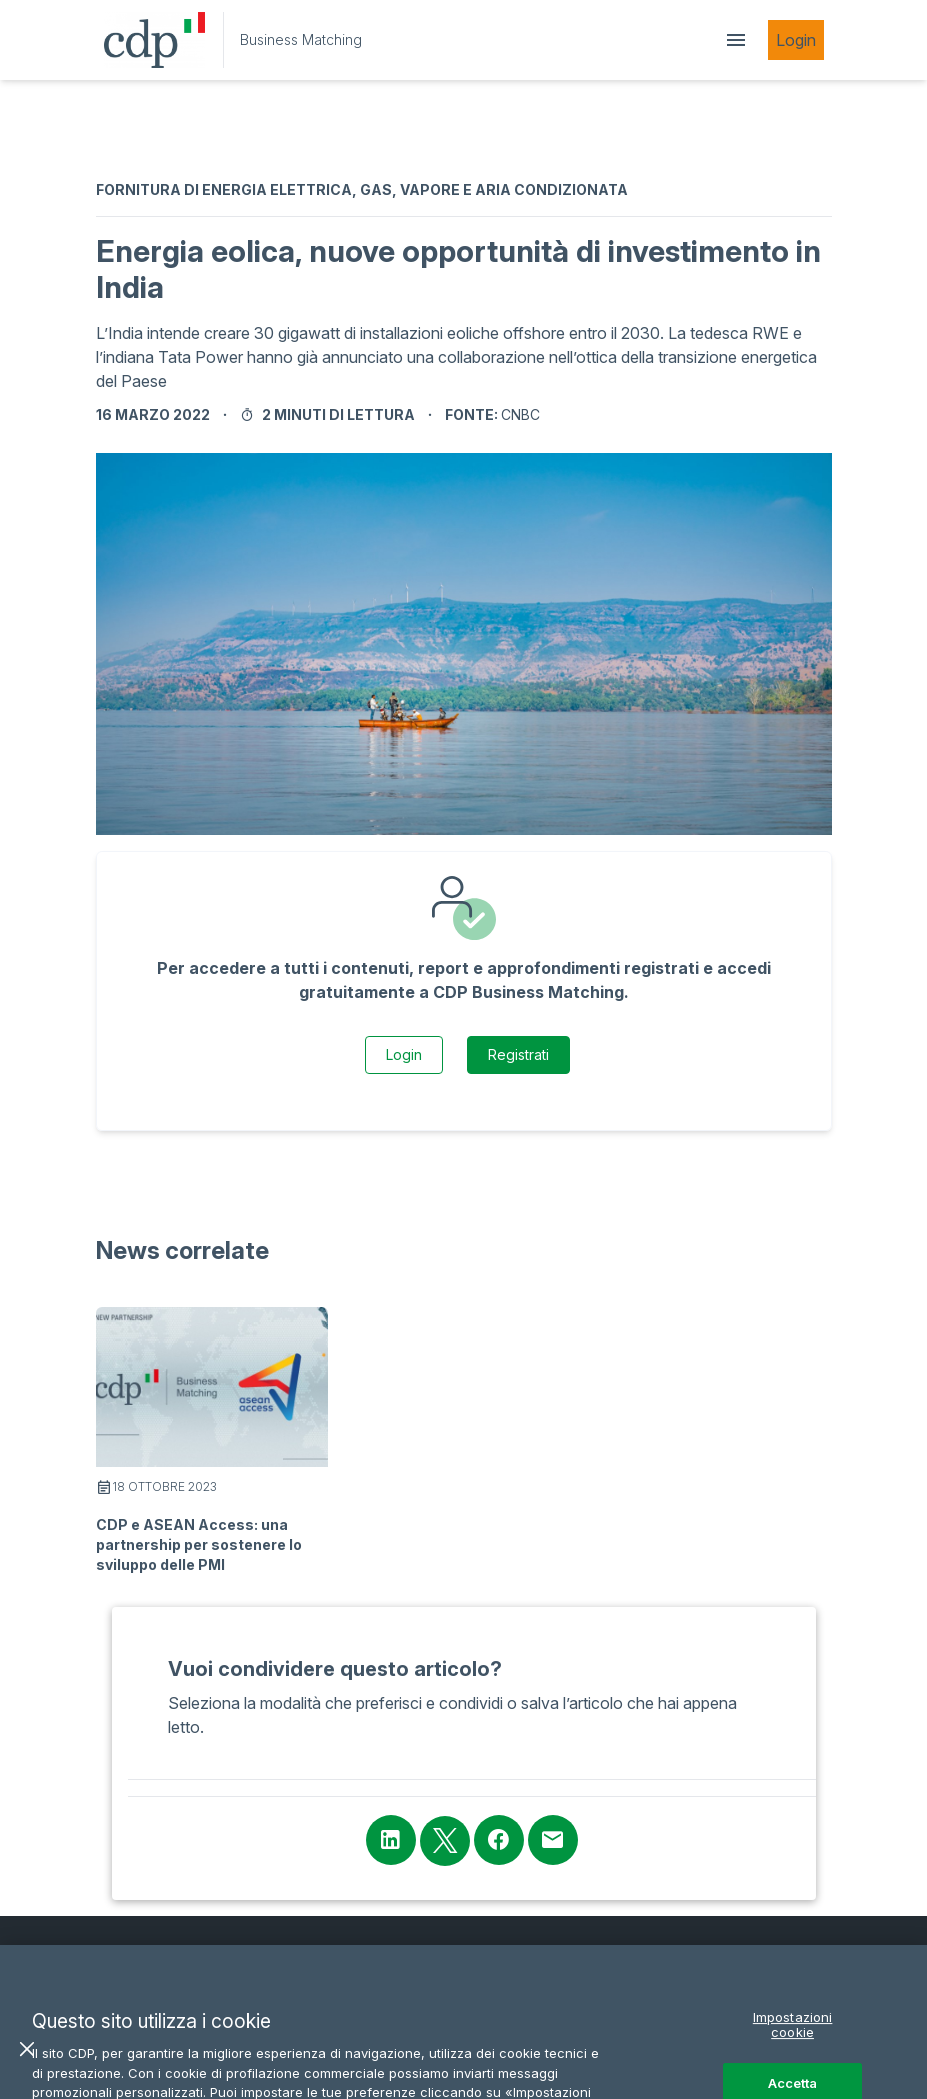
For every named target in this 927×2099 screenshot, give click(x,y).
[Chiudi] (27, 2074)
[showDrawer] (736, 40)
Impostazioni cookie (793, 2050)
